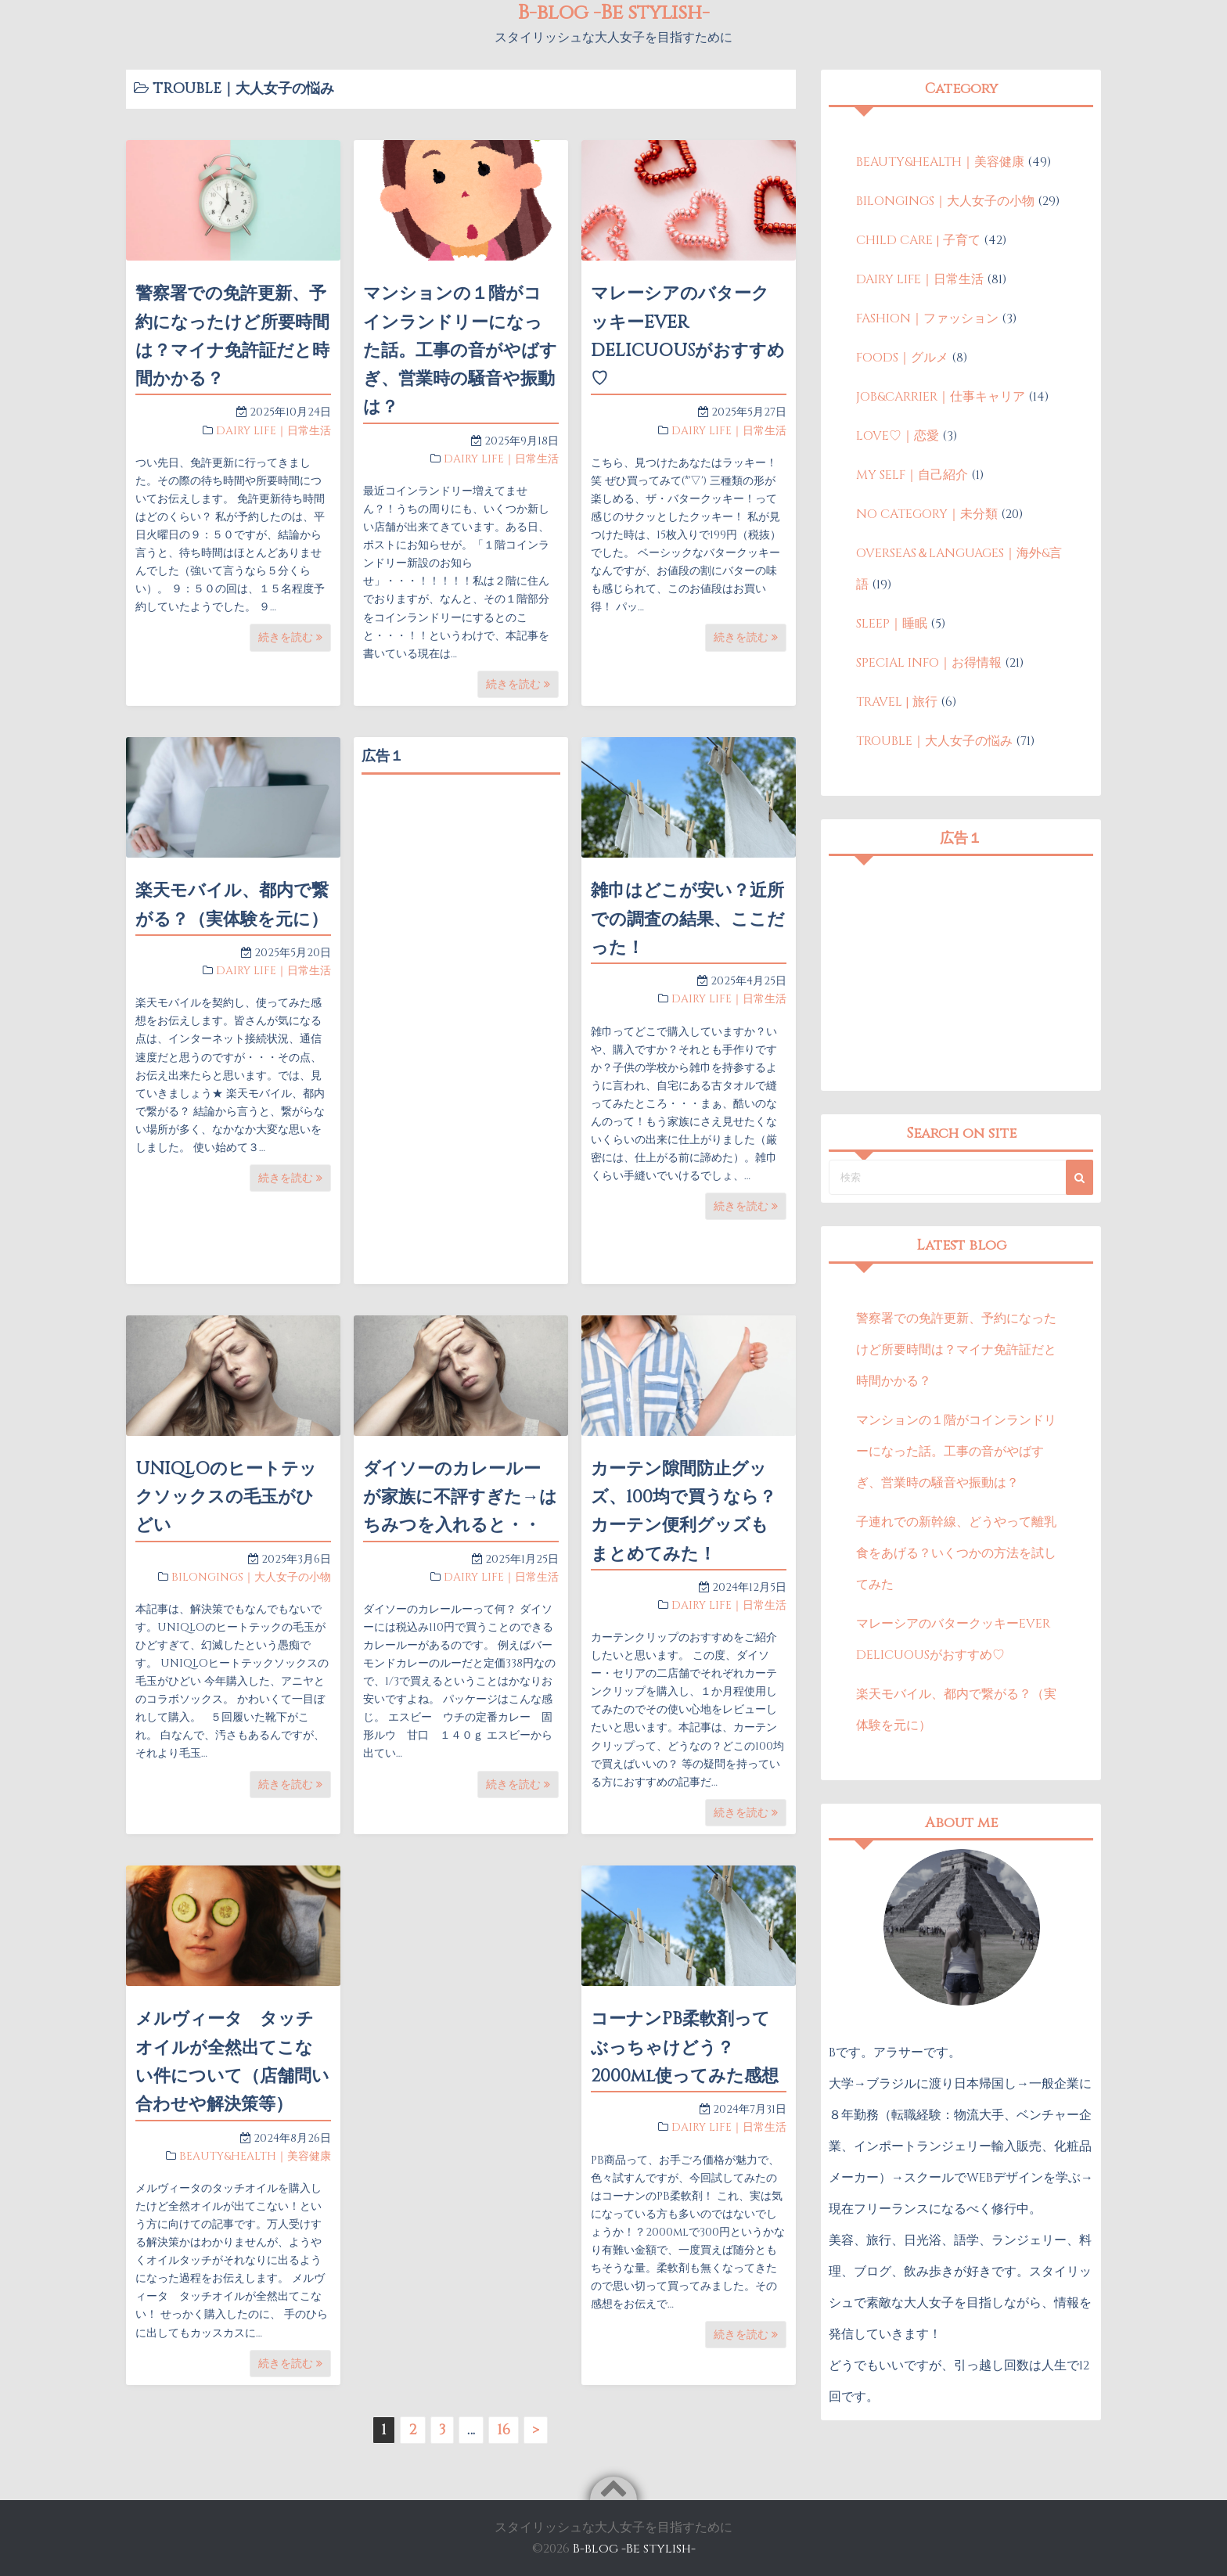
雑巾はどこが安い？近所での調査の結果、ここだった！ (688, 919)
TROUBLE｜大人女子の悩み (934, 741)
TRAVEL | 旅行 (896, 702)
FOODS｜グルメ (902, 357)
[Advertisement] (461, 1017)
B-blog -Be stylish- (634, 2548)
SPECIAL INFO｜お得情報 (929, 662)
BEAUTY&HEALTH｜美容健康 (255, 2156)
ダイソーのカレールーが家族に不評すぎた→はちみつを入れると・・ (460, 1498)
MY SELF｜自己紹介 (912, 475)
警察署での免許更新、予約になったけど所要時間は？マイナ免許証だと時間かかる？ (956, 1350)
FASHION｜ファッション (927, 318)
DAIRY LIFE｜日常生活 (273, 430)
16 (503, 2430)
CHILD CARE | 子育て (918, 240)
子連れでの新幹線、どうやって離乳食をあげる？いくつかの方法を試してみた (956, 1553)
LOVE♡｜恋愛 (897, 435)
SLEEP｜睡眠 (891, 623)
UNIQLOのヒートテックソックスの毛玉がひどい (226, 1498)
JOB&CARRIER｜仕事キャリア (940, 396)
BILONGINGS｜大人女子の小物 (251, 1577)
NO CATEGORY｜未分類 (927, 514)
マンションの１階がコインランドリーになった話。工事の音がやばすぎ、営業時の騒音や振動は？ (460, 350)
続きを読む (290, 637)
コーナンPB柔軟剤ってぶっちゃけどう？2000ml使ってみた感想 (685, 2048)
